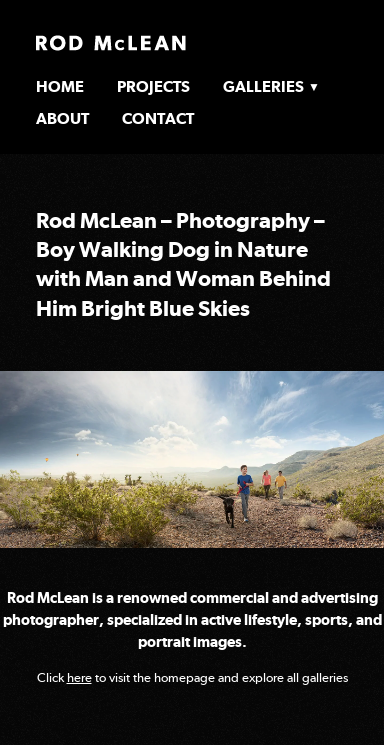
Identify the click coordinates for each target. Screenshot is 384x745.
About (62, 118)
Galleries (263, 86)
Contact (158, 118)
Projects (153, 86)
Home (60, 86)
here (79, 677)
